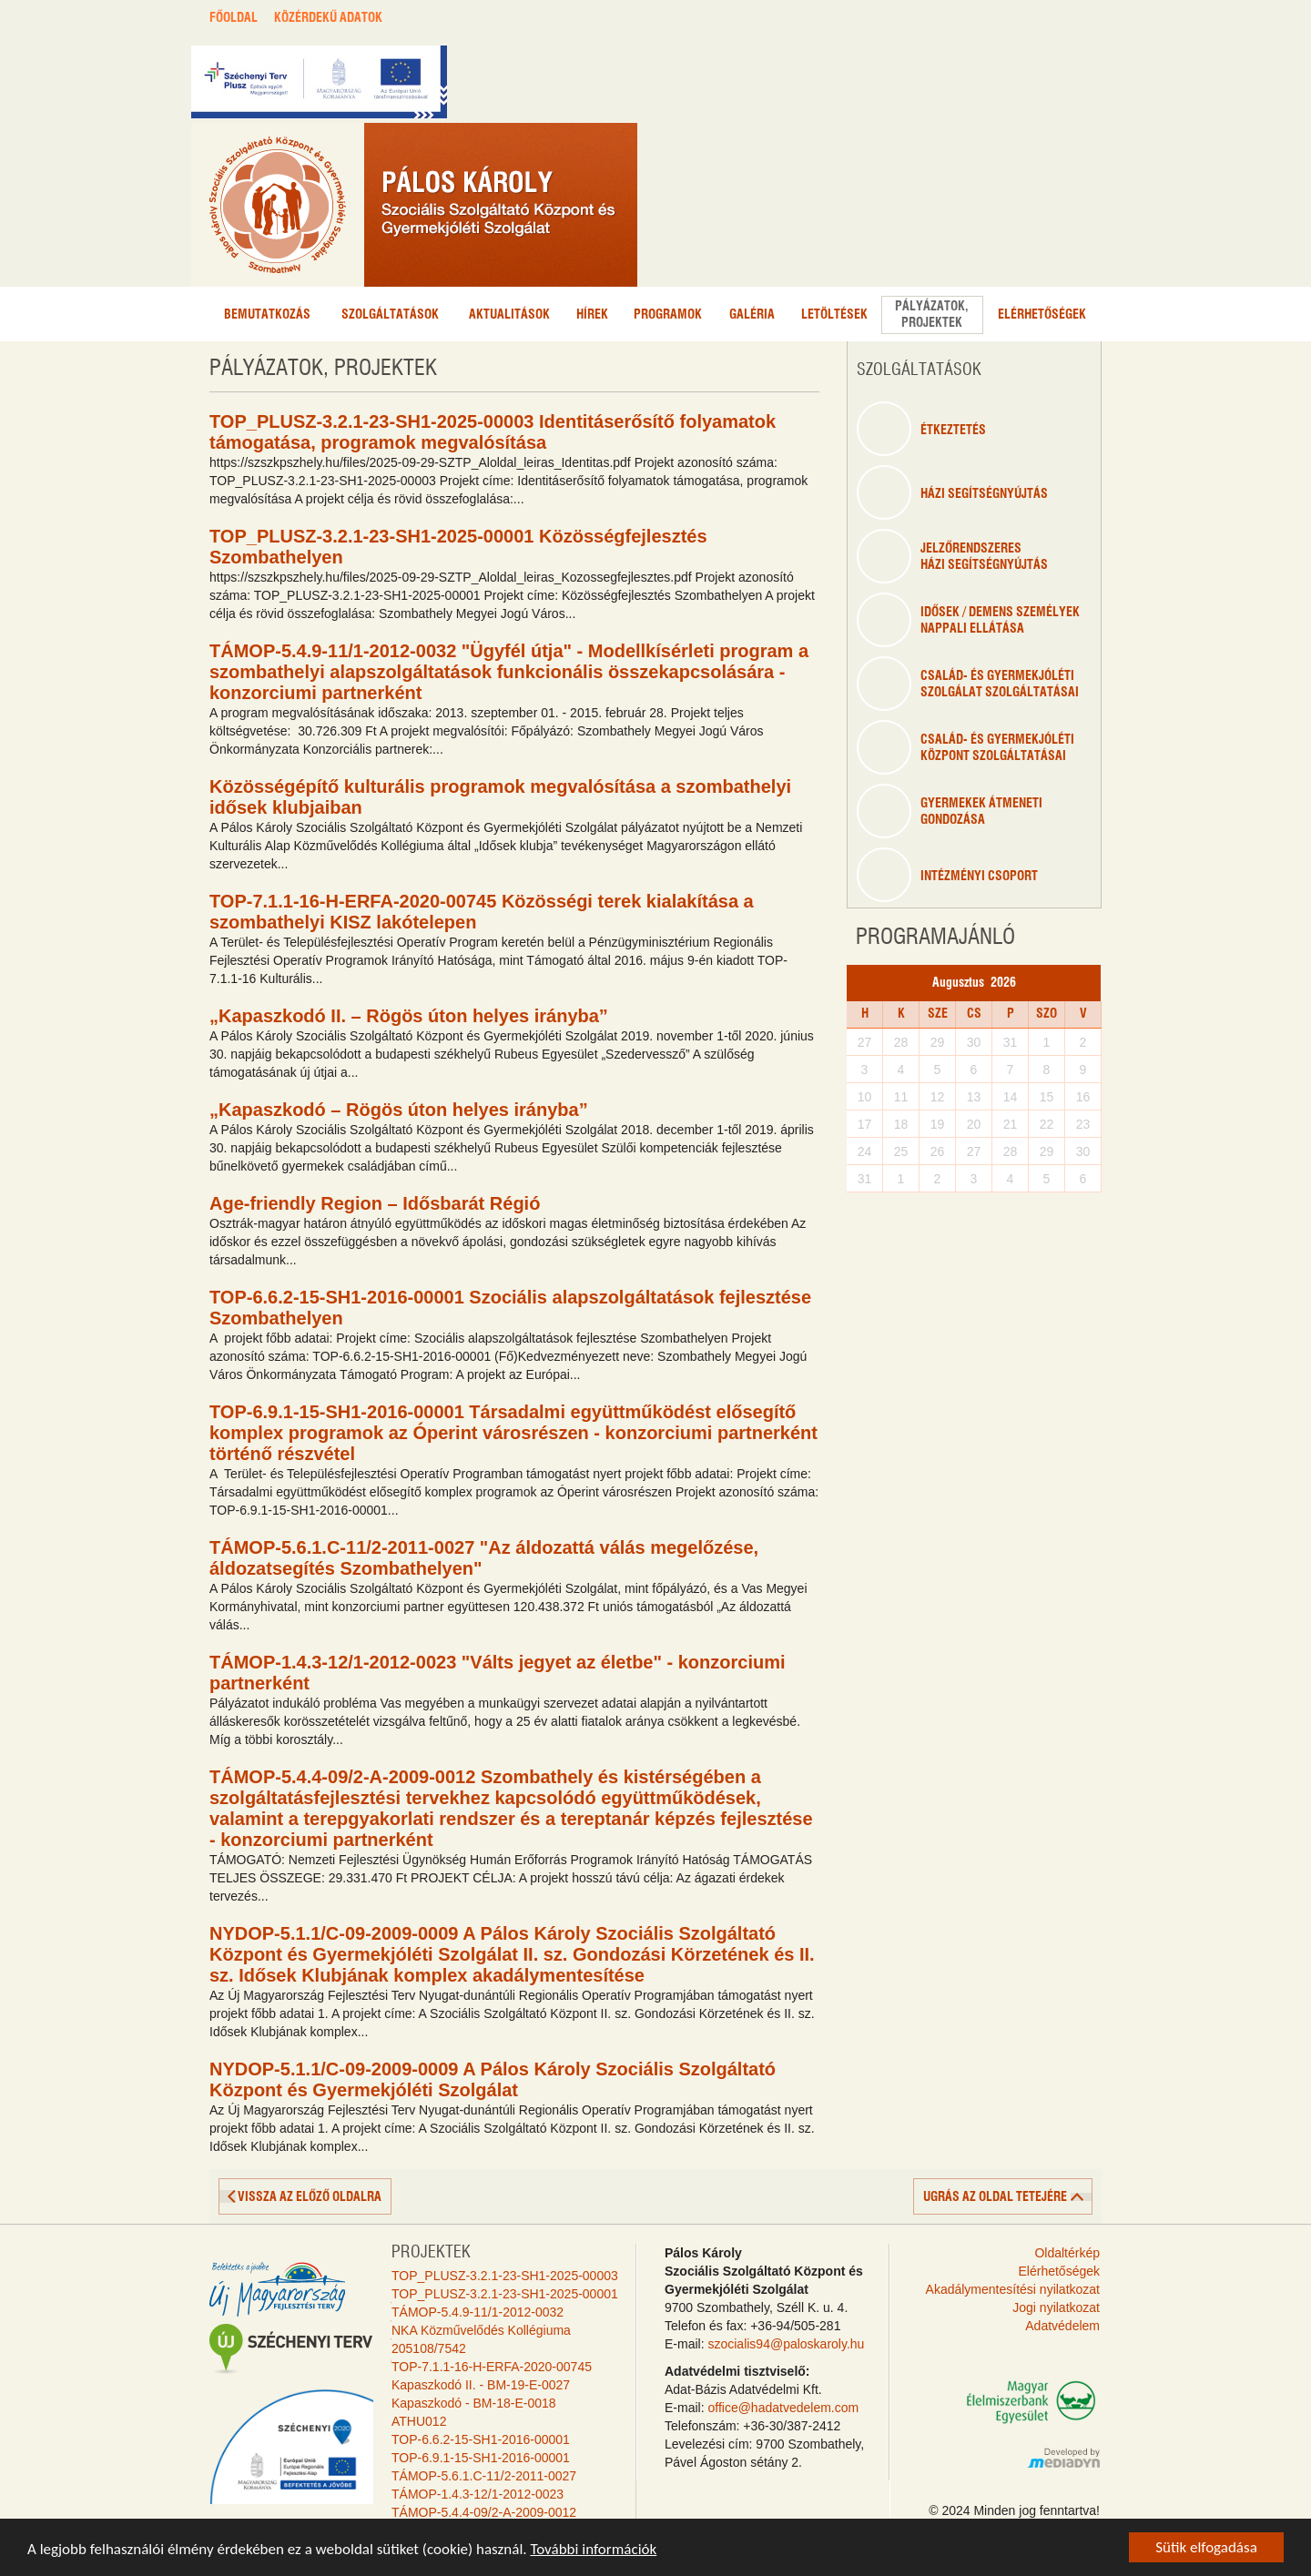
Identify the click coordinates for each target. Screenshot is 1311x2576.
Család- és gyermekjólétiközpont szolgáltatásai (965, 747)
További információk (593, 2550)
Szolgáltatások (390, 315)
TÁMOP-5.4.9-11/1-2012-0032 (477, 2312)
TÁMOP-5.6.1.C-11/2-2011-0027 (483, 2476)
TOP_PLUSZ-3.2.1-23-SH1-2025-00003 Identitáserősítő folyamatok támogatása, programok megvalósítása (492, 431)
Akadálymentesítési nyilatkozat (1013, 2289)
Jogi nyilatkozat (1056, 2307)
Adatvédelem (1062, 2325)
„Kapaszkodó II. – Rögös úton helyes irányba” (408, 1016)
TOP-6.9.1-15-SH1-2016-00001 (480, 2457)
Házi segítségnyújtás (952, 492)
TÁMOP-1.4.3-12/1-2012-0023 (477, 2494)
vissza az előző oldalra (309, 2197)
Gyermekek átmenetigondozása (949, 811)
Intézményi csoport (947, 874)
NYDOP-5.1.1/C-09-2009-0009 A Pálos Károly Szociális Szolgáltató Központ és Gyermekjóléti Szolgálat (492, 2079)
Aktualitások (509, 315)
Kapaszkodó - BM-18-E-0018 (473, 2403)
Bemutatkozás (267, 315)
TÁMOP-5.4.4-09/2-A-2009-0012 (483, 2512)
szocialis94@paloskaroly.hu (785, 2344)
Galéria (752, 315)
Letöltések (834, 315)
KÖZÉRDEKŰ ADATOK (328, 18)
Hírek (592, 315)
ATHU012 (418, 2421)
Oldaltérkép (1067, 2253)
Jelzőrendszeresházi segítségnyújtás (952, 556)
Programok (668, 315)
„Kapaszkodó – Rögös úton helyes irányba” (398, 1110)
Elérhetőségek (1042, 315)
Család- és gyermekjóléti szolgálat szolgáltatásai (968, 683)
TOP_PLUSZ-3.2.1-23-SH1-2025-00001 (504, 2294)
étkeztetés (921, 428)
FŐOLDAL (233, 18)
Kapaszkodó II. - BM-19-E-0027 (480, 2385)
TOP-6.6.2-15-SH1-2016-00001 (480, 2439)
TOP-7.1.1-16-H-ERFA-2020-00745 (491, 2366)
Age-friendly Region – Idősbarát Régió (374, 1203)
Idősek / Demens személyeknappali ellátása (968, 620)
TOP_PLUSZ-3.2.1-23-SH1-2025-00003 (504, 2275)
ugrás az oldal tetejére (995, 2197)
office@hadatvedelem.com (783, 2407)
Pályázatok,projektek (932, 315)
